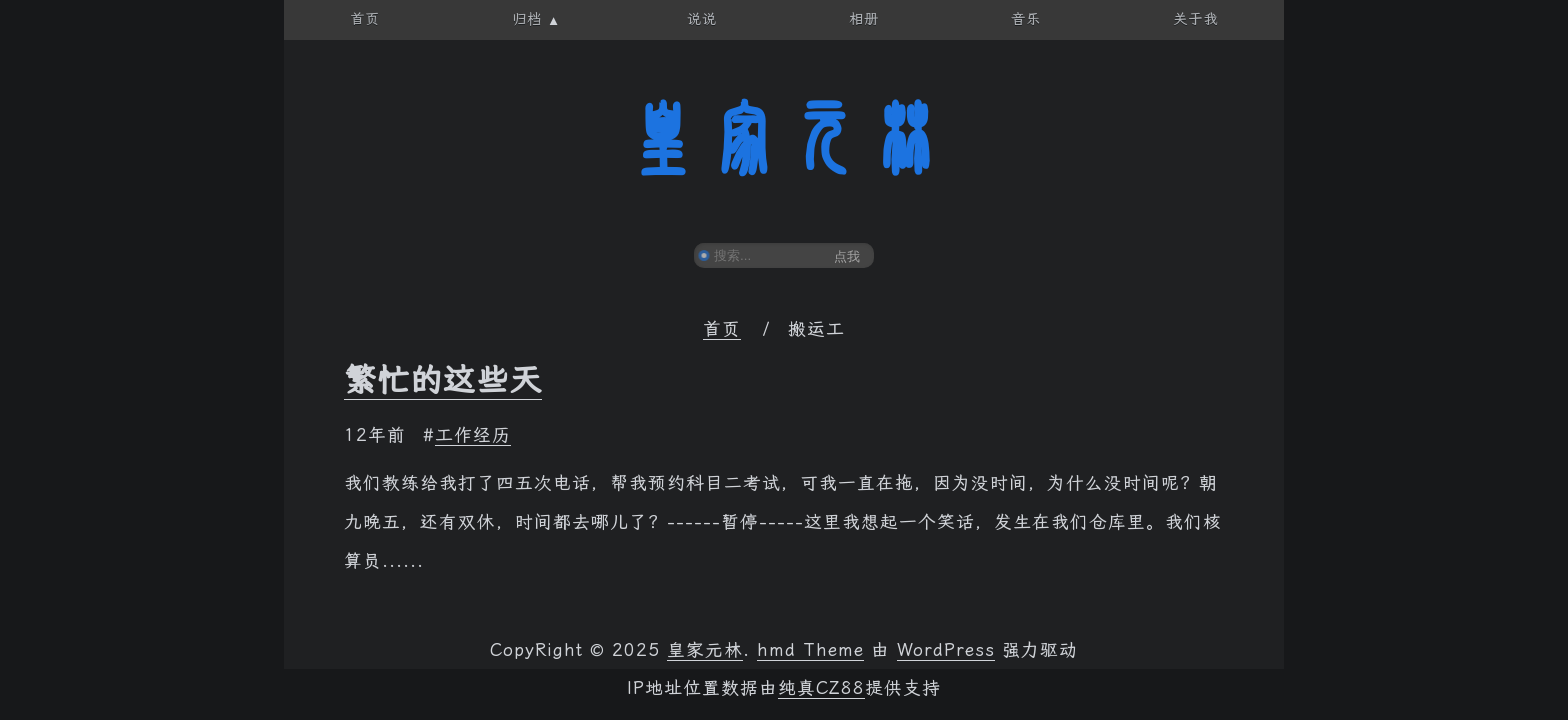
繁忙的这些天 (443, 380)
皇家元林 (784, 139)
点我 (847, 256)
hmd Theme (810, 650)
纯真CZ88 (821, 688)
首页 (722, 329)
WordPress (946, 650)
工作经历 (473, 435)
